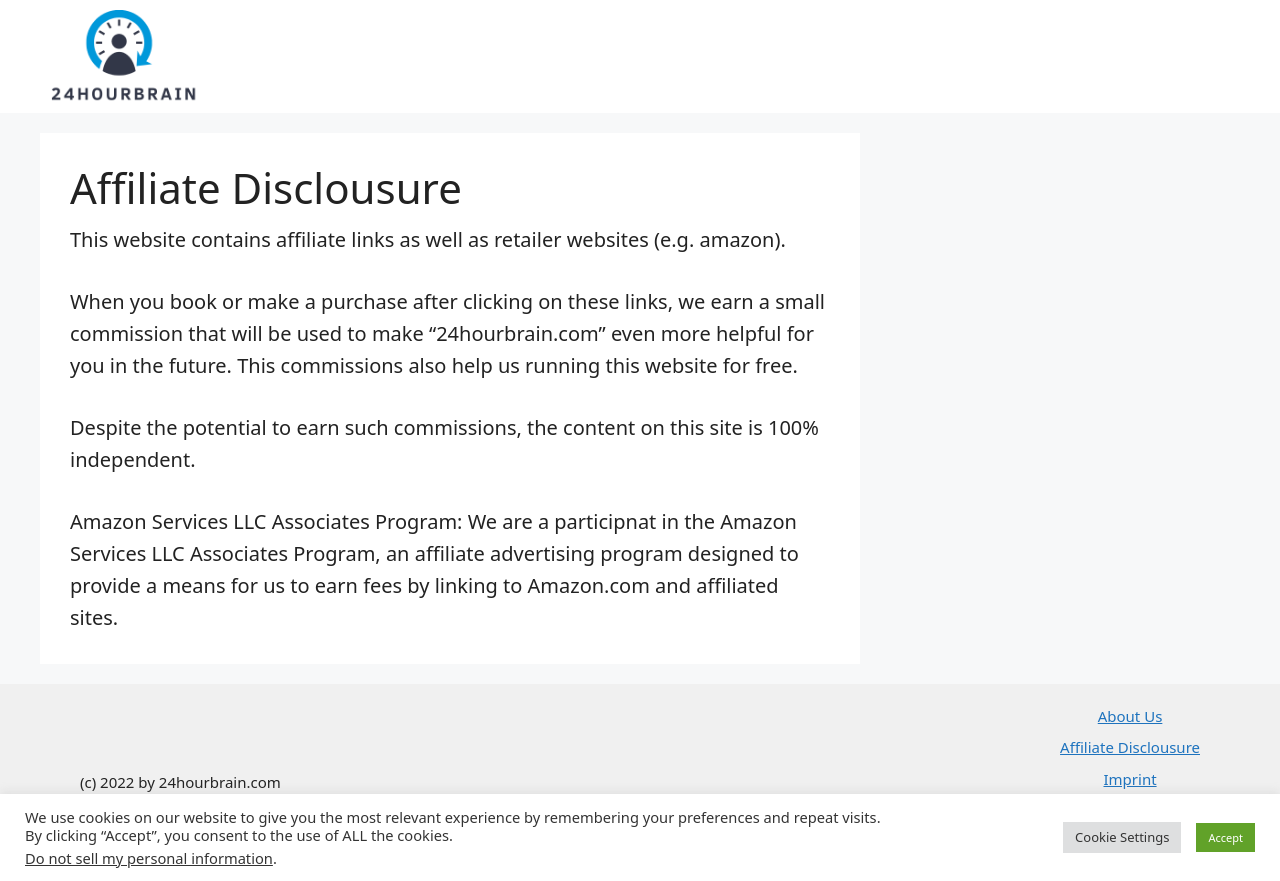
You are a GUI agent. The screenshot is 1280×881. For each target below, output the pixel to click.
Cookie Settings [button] (1122, 837)
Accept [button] (1225, 837)
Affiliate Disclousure (1130, 747)
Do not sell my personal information (149, 858)
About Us (1130, 716)
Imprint (1129, 779)
